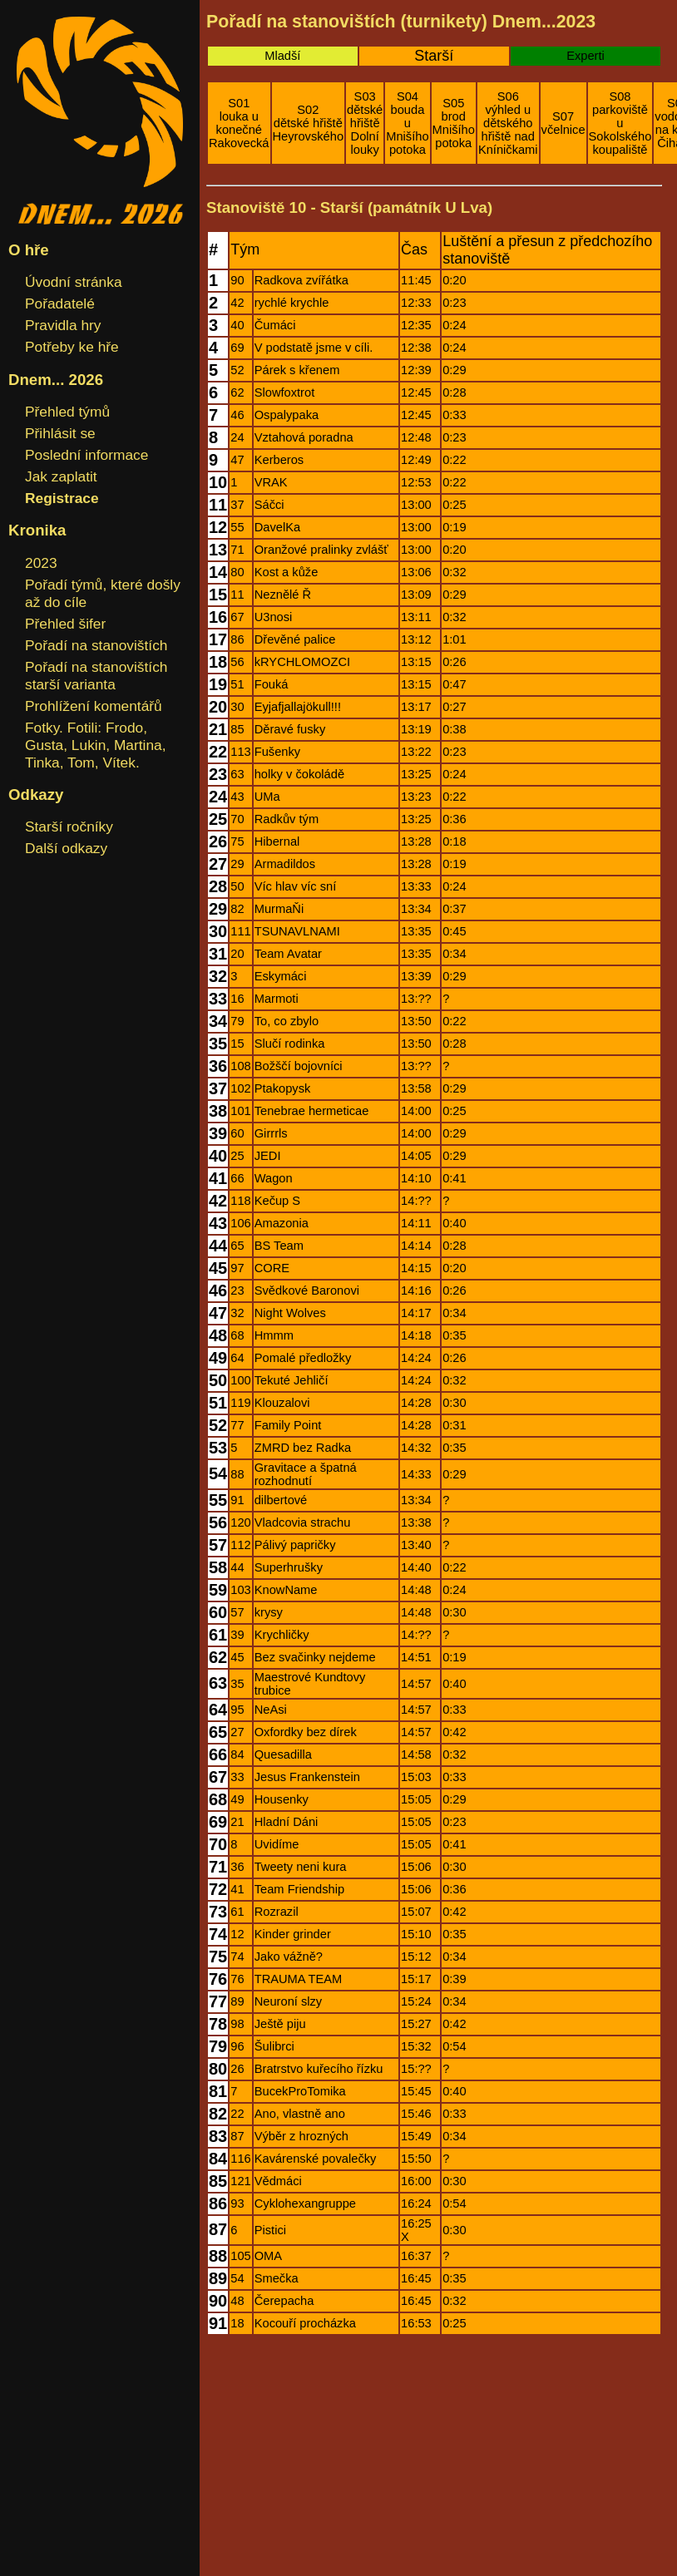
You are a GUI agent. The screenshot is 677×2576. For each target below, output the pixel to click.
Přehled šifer (65, 623)
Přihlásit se (60, 433)
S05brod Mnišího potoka (453, 123)
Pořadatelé (60, 303)
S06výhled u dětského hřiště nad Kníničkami (508, 123)
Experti (585, 55)
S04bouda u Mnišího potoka (407, 123)
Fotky (42, 727)
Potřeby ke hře (72, 346)
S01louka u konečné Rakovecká (239, 123)
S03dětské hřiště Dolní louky (365, 123)
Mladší (282, 55)
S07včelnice (563, 123)
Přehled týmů (67, 411)
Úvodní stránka (73, 282)
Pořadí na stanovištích (96, 645)
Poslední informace (86, 455)
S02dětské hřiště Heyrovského (308, 123)
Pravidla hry (63, 325)
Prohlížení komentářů (93, 706)
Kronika (37, 530)
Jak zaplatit (61, 476)
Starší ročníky (69, 826)
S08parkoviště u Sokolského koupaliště (620, 123)
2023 (41, 563)
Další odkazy (66, 848)
